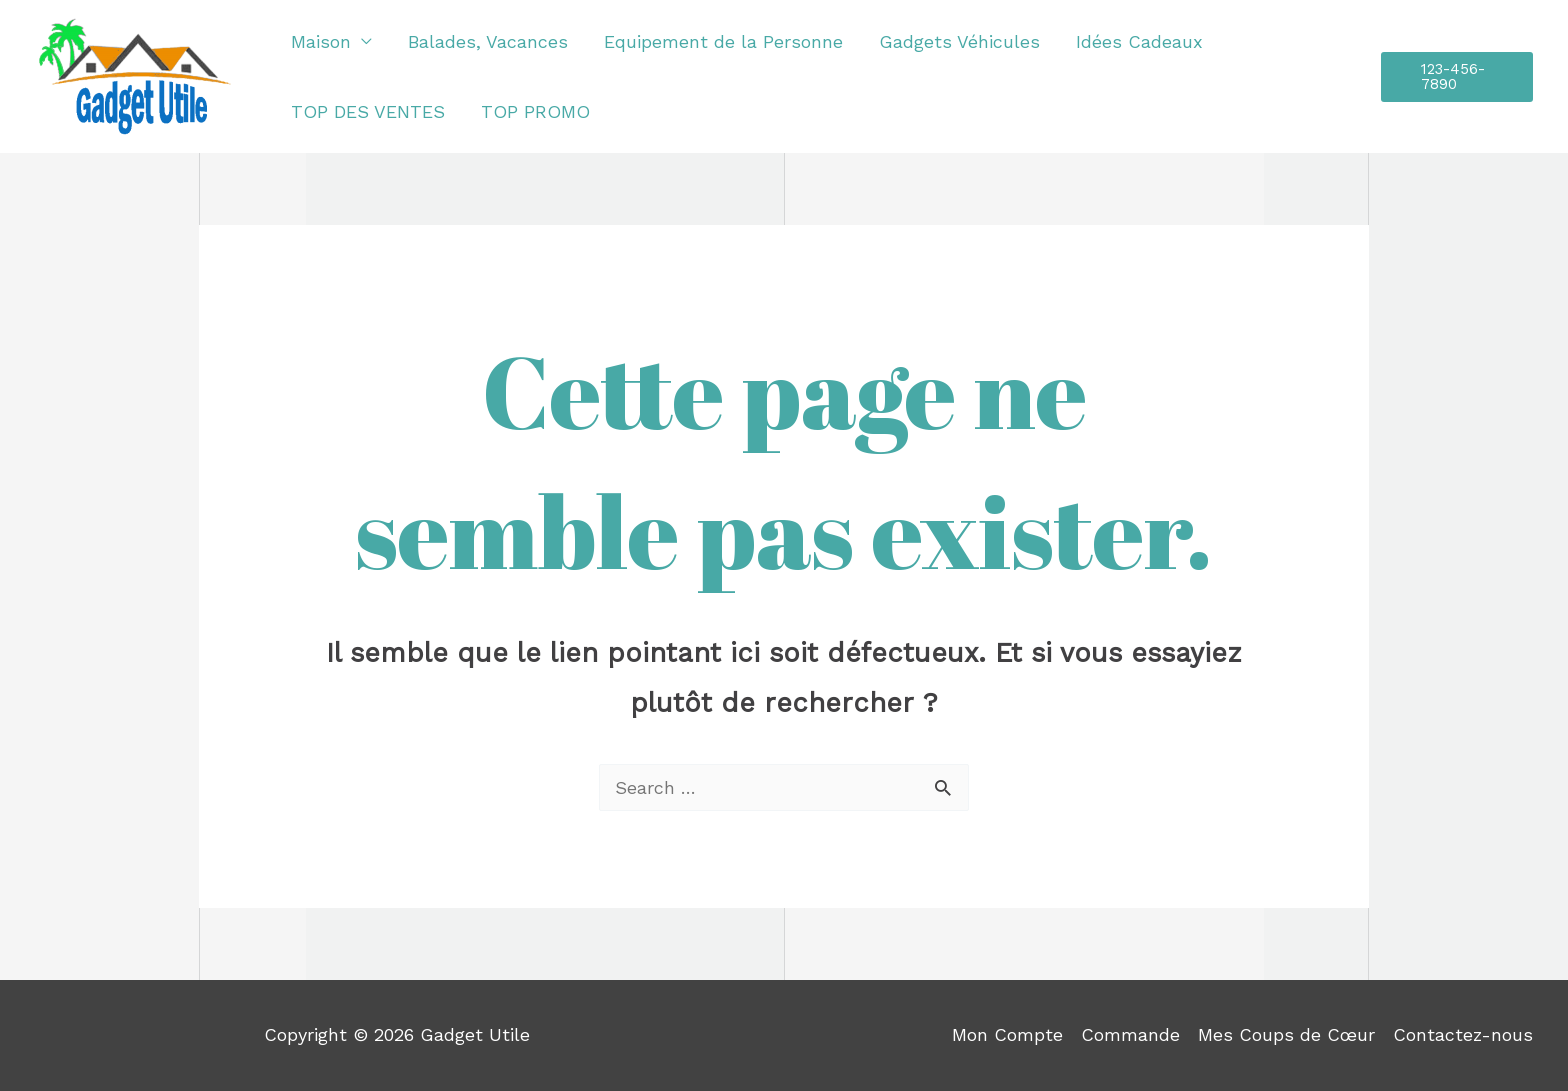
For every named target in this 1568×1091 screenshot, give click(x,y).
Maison (321, 41)
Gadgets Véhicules (959, 41)
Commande (1130, 1034)
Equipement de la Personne (723, 41)
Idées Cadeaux (1139, 41)
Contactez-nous (1463, 1034)
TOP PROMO (535, 111)
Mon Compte (1007, 1034)
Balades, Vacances (488, 41)
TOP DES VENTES (368, 111)
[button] (1457, 77)
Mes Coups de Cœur (1286, 1034)
